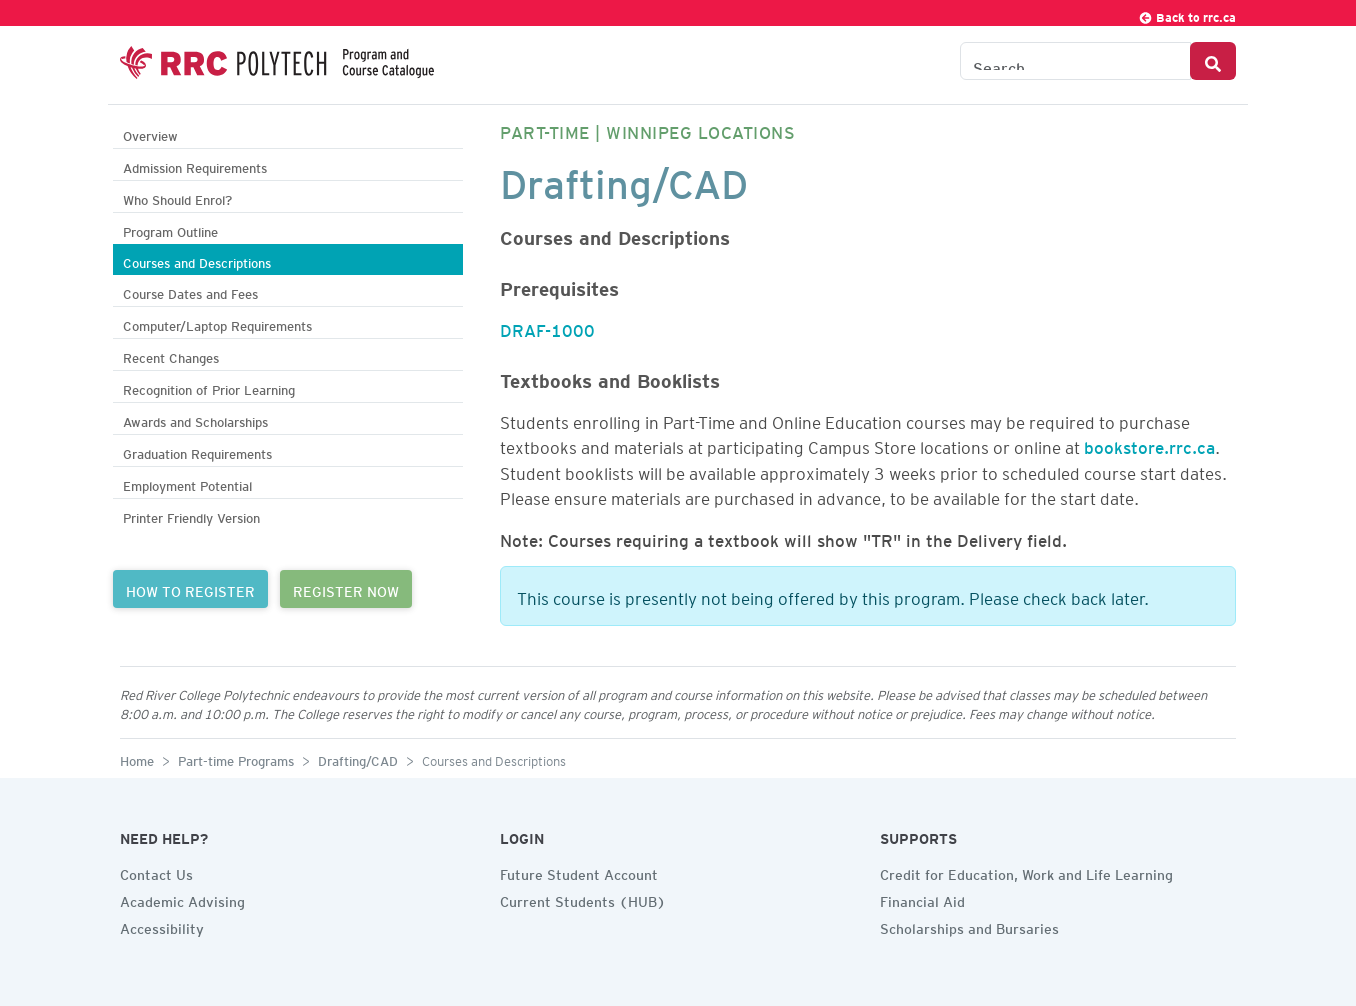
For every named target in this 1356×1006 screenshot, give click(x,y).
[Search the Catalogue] (1075, 61)
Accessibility (162, 926)
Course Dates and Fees (190, 291)
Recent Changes (171, 355)
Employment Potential (187, 483)
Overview (150, 133)
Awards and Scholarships (195, 419)
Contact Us (156, 872)
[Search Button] (1213, 61)
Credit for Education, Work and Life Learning (1026, 872)
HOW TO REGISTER (190, 589)
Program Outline (170, 229)
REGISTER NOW (346, 589)
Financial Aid (922, 899)
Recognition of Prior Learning (209, 387)
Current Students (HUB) (583, 899)
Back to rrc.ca (1187, 14)
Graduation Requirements (197, 451)
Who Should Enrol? (177, 197)
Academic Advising (182, 899)
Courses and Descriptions (197, 260)
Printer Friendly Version (191, 515)
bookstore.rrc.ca (1149, 444)
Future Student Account (579, 872)
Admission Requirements (195, 165)
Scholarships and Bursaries (969, 926)
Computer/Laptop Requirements (217, 323)
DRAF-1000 (547, 327)
